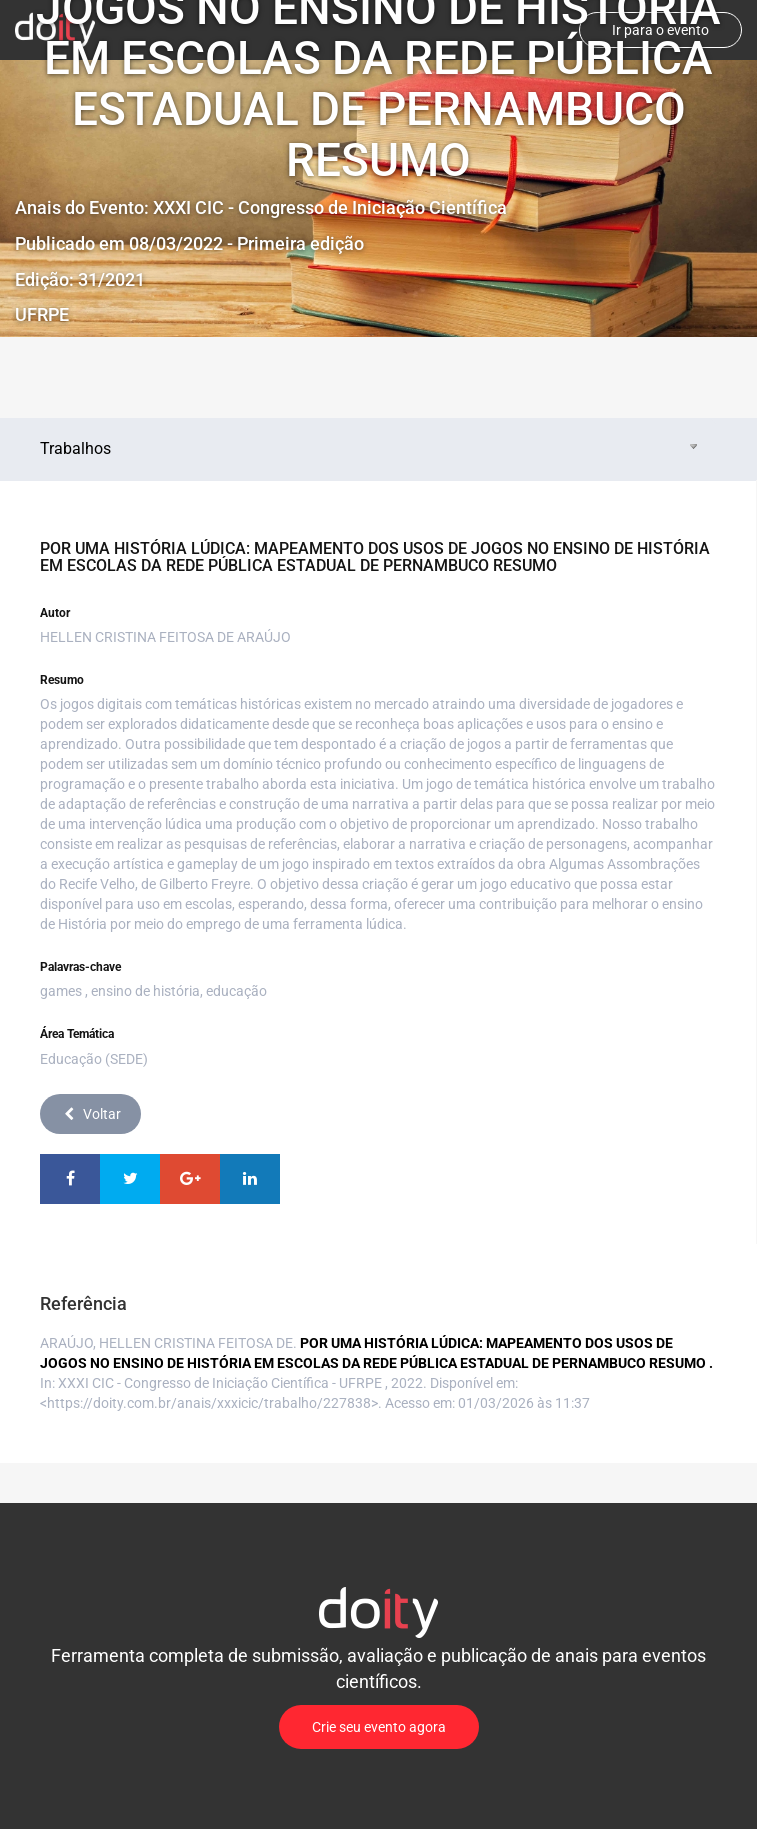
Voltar (90, 1114)
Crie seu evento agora (379, 1727)
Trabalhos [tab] (371, 448)
